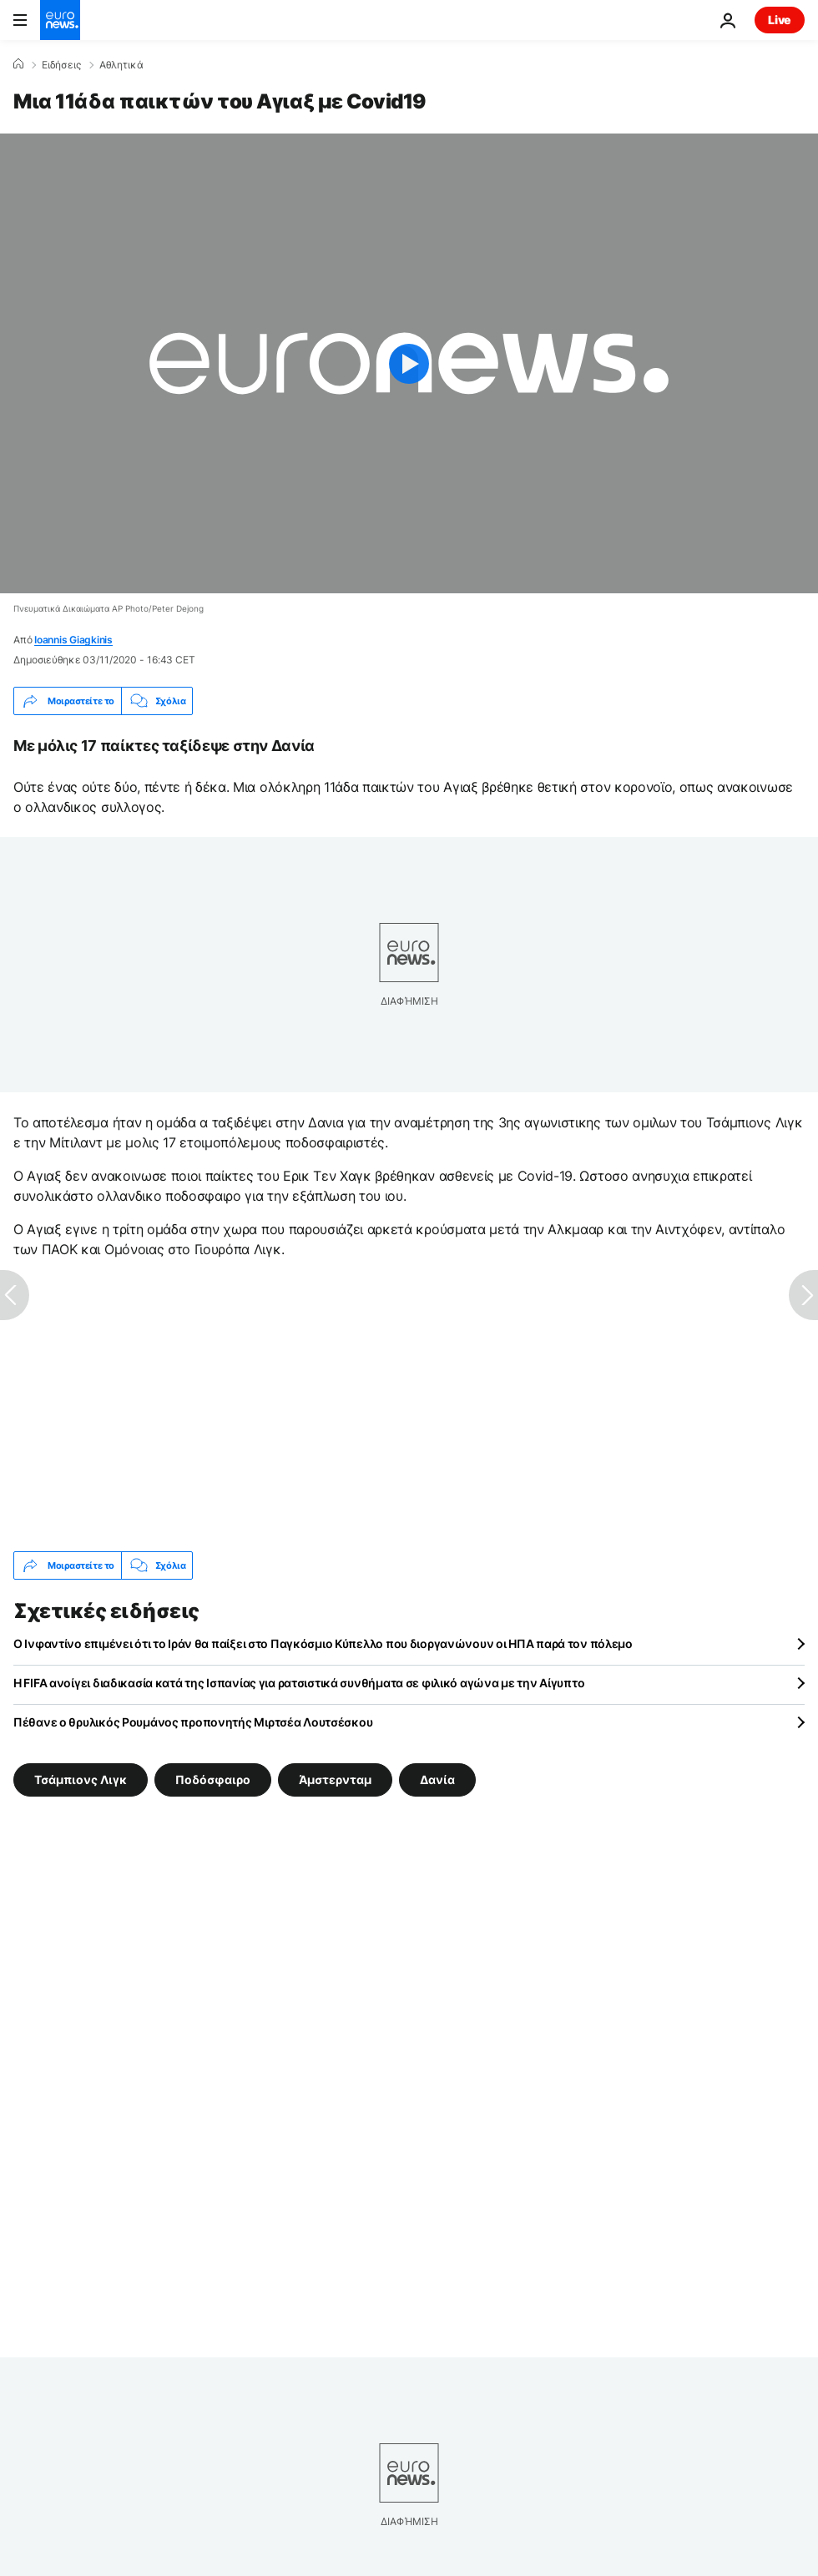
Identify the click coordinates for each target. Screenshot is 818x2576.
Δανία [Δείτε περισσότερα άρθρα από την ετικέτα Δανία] (437, 1779)
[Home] (18, 64)
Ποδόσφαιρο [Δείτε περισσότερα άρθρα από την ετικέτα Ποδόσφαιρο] (212, 1779)
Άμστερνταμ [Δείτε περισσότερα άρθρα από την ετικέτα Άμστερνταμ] (335, 1779)
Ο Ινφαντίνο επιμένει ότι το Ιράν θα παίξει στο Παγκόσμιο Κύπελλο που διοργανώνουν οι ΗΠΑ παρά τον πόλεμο (323, 1643)
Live (779, 20)
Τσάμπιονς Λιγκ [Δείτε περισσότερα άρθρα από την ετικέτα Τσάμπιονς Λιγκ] (80, 1779)
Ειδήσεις (61, 65)
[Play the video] (409, 363)
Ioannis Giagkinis (73, 639)
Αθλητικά (121, 65)
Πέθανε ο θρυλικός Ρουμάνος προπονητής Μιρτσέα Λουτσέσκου (192, 1722)
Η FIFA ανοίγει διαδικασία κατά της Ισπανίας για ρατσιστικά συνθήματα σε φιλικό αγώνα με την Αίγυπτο (298, 1683)
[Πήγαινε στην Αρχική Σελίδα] (60, 20)
